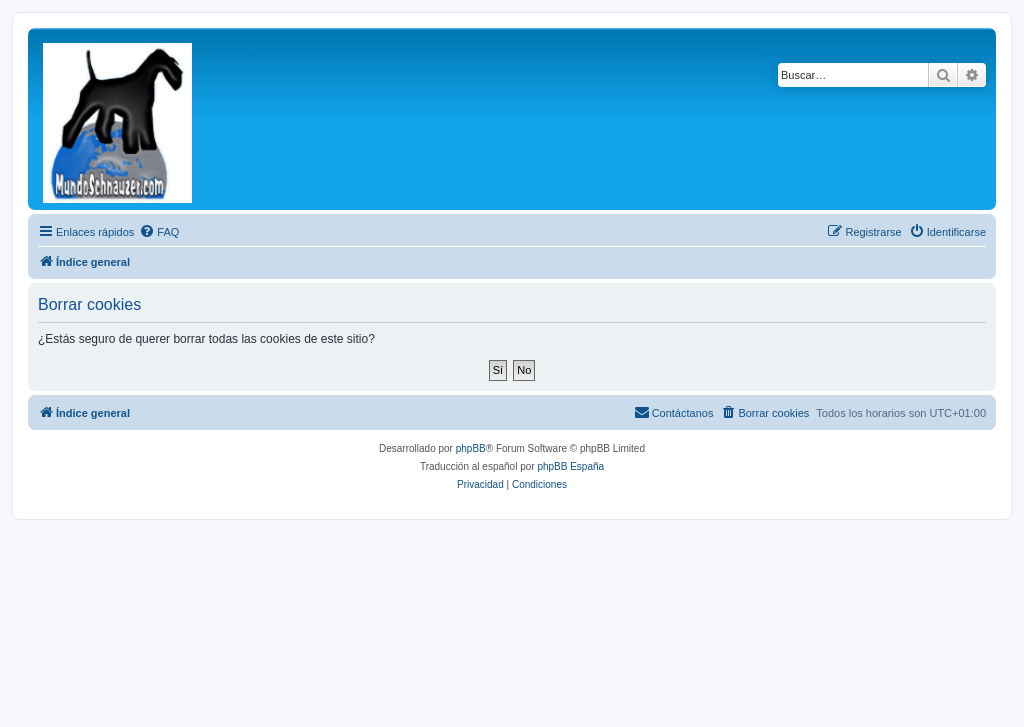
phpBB (471, 448)
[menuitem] (159, 232)
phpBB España (570, 466)
